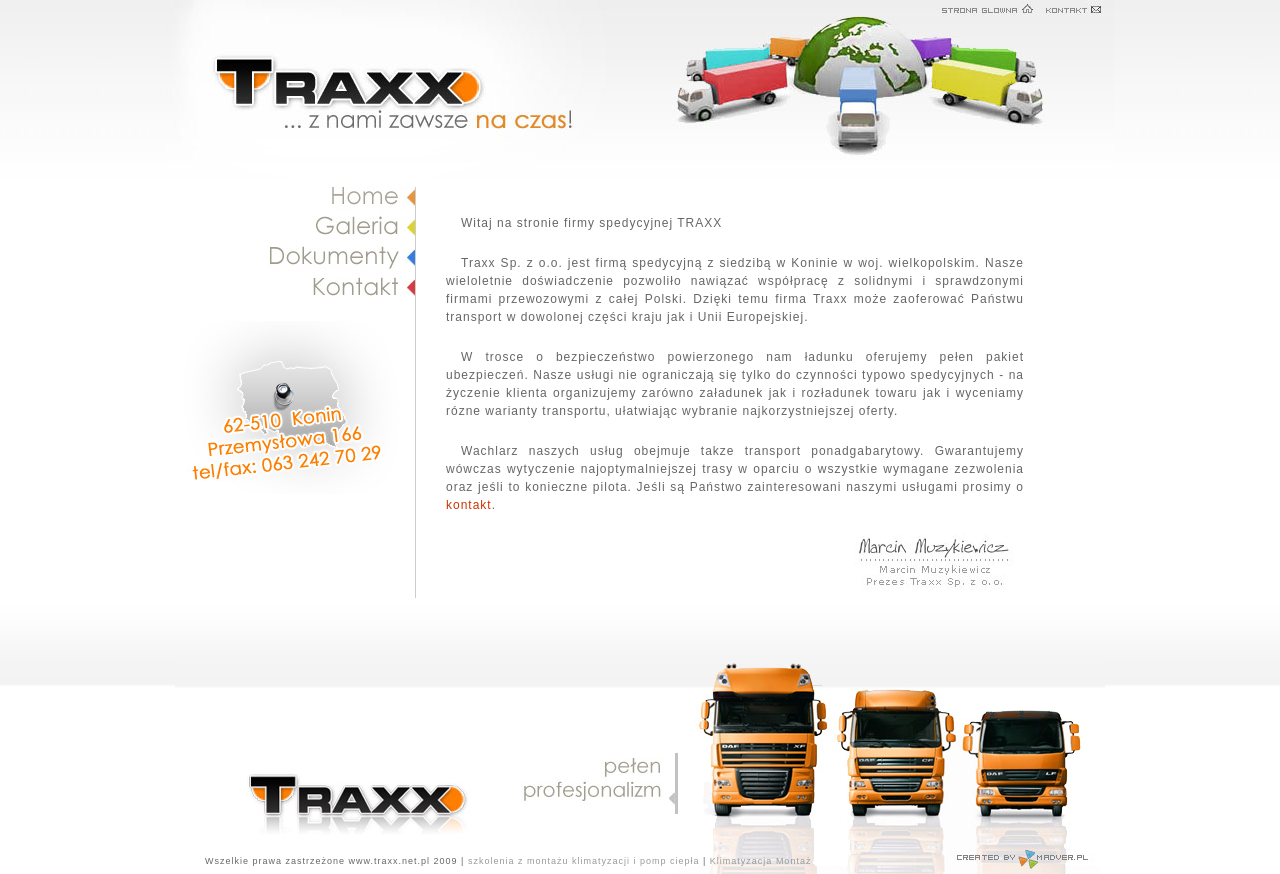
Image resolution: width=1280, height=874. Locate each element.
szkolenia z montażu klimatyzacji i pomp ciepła (584, 861)
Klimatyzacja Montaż (761, 861)
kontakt (469, 505)
